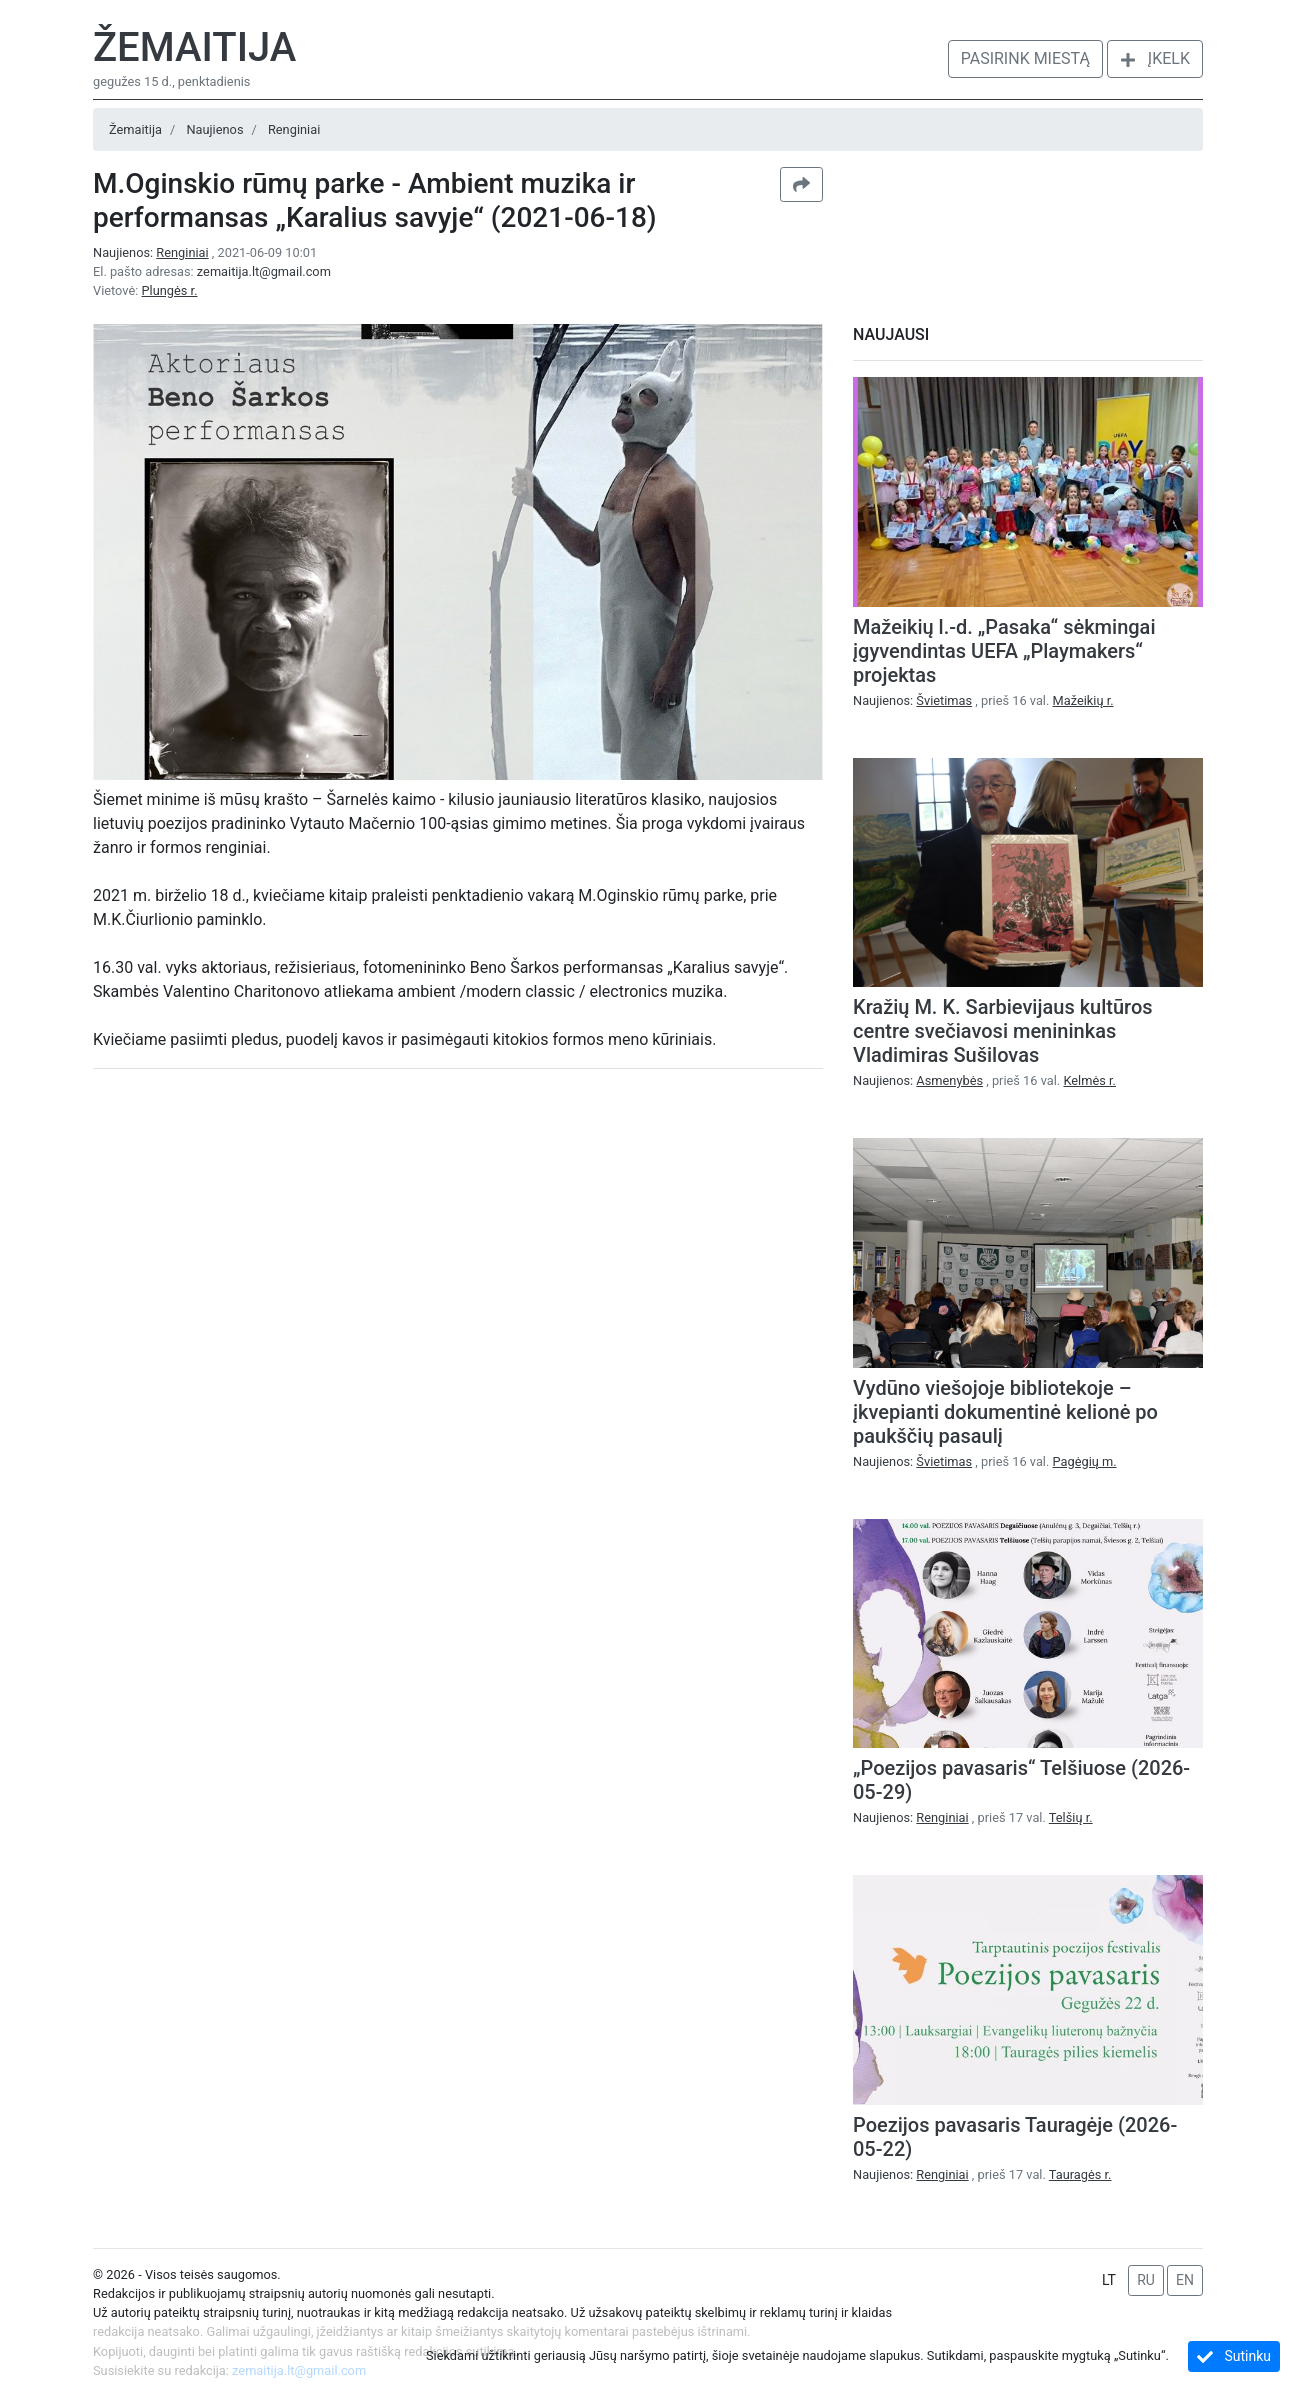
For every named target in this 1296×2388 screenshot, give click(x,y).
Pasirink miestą (1025, 58)
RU (1146, 2280)
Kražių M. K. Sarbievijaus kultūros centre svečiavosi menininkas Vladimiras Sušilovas (1003, 1031)
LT (1109, 2280)
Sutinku (1234, 2356)
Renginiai (294, 129)
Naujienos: (152, 252)
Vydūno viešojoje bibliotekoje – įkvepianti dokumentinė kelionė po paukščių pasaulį (1005, 1412)
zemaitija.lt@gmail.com (264, 271)
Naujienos (214, 129)
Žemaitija (194, 47)
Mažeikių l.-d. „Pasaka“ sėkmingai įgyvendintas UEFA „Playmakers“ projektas (1004, 651)
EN (1185, 2280)
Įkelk (1155, 58)
